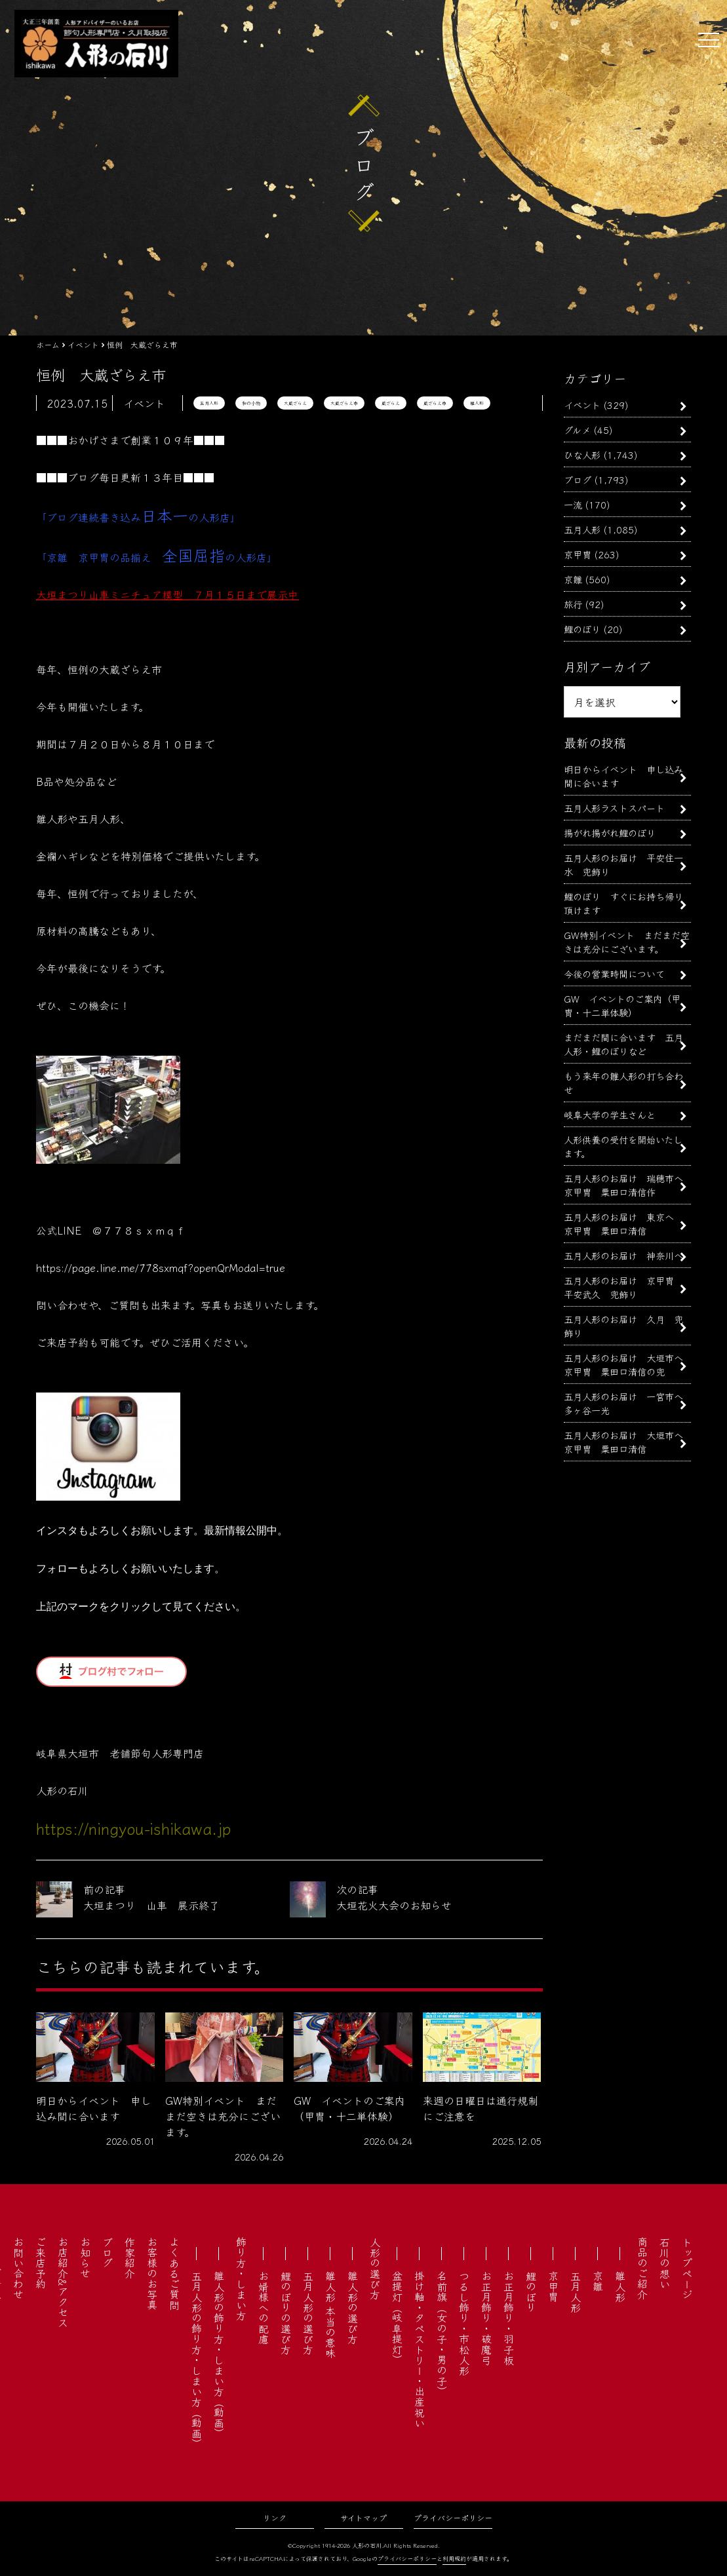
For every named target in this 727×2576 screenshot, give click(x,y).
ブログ (577, 479)
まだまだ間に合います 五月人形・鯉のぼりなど (623, 1044)
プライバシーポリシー (453, 2517)
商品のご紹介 (642, 2268)
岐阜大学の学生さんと (610, 1114)
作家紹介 (130, 2257)
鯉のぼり (582, 629)
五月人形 (209, 403)
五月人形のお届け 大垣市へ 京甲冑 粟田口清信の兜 (628, 1364)
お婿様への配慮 (263, 2307)
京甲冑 (577, 554)
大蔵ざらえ (295, 403)
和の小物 (251, 403)
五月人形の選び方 (308, 2313)
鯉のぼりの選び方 (286, 2313)
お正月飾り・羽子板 (509, 2318)
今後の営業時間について (614, 973)
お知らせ (85, 2257)
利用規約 (454, 2558)
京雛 (573, 579)
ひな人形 (582, 454)
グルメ (577, 429)
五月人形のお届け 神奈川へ (623, 1255)
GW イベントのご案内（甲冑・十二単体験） (622, 1005)
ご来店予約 (41, 2263)
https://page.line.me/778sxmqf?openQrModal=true (160, 1267)
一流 (573, 504)
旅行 (573, 604)
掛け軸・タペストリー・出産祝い (419, 2349)
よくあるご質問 (174, 2273)
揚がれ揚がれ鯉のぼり (610, 832)
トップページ (687, 2268)
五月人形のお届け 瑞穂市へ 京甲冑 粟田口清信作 (628, 1185)
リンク (274, 2517)
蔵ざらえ (391, 403)
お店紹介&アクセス (63, 2282)
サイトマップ (363, 2517)
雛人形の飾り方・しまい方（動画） (219, 2354)
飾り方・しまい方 (241, 2278)
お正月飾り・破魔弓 (486, 2318)
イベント (582, 405)
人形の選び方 (375, 2268)
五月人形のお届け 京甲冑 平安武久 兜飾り (623, 1287)
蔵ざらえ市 (434, 403)
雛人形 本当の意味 (330, 2314)
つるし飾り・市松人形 (464, 2323)
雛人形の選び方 (353, 2307)
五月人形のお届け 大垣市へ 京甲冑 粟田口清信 (628, 1441)
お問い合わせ (18, 2268)
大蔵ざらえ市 (344, 403)
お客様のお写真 (152, 2273)
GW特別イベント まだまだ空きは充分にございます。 (627, 941)
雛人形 (477, 403)
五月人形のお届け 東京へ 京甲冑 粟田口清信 (623, 1223)
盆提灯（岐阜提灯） (397, 2318)
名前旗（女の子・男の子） (442, 2333)
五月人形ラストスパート (614, 808)
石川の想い (665, 2263)
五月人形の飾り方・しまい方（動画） (197, 2360)
